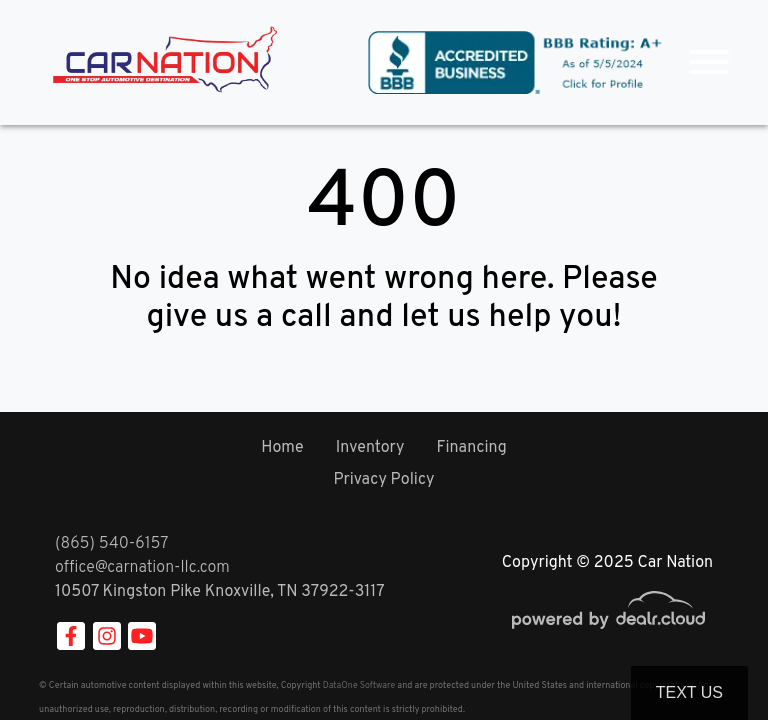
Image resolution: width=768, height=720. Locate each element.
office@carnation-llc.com (142, 568)
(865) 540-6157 (111, 544)
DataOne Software (359, 685)
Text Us (689, 692)
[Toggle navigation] (709, 62)
